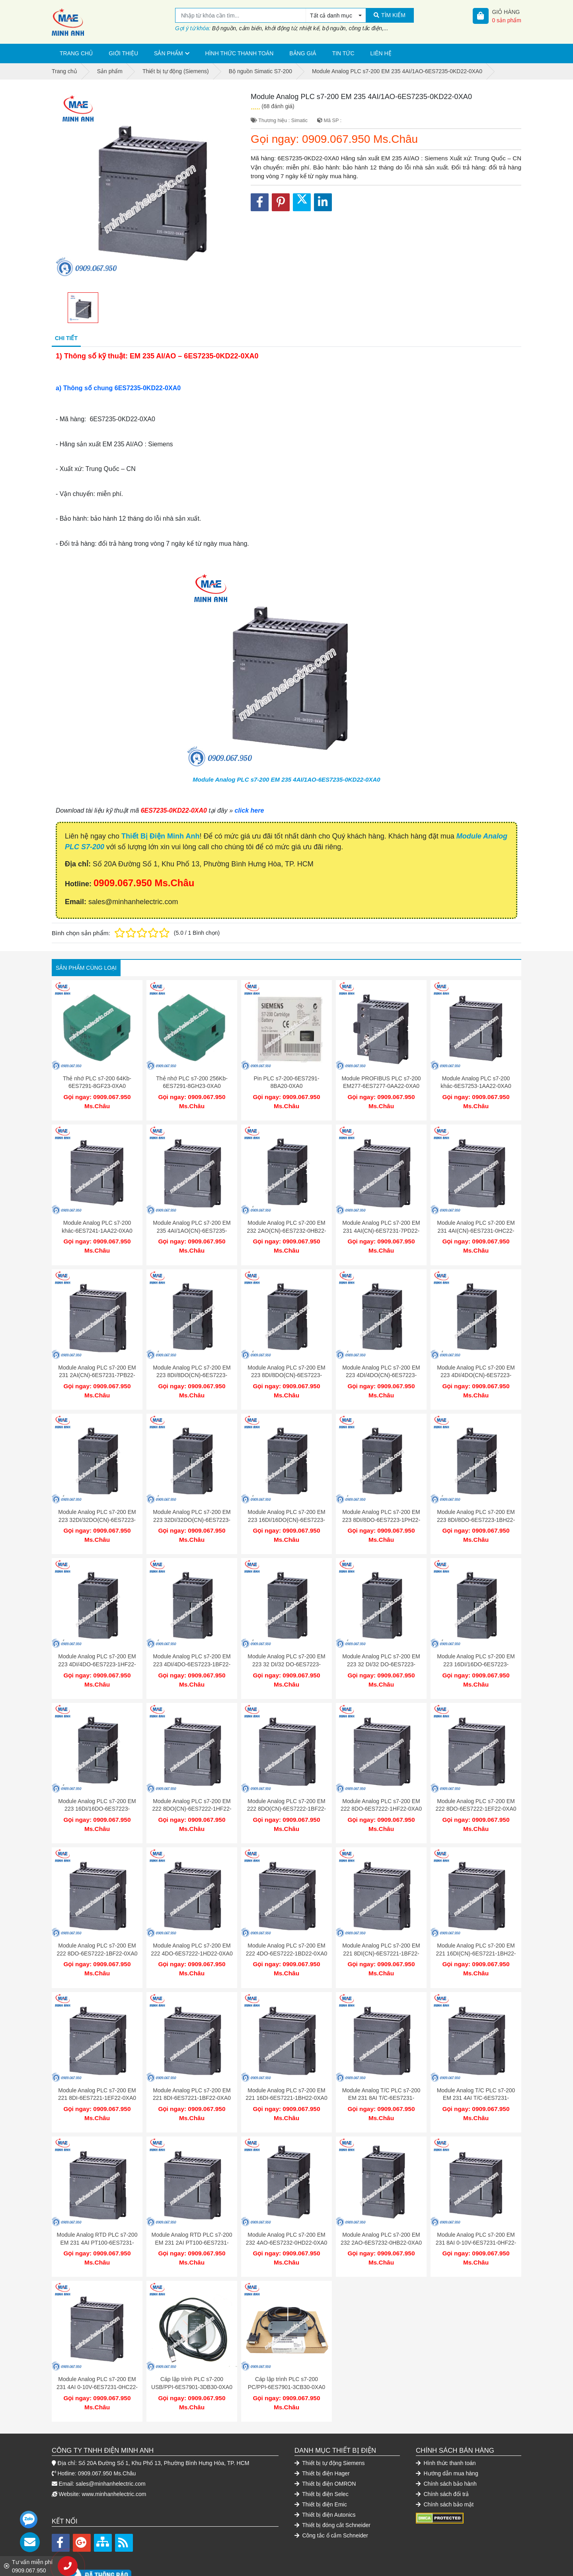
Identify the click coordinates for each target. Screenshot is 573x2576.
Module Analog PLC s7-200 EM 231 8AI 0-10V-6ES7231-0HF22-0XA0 (476, 2211)
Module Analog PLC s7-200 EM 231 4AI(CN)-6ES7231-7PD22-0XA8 (381, 1226)
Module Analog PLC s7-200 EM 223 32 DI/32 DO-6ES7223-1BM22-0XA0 (381, 1648)
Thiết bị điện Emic (320, 2464)
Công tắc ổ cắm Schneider (331, 2495)
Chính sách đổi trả (442, 2454)
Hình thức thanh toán (239, 53)
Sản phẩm (168, 53)
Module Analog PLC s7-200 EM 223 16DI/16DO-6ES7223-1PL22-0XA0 (476, 1648)
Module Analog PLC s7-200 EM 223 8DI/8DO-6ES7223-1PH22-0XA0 (381, 1508)
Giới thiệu (123, 53)
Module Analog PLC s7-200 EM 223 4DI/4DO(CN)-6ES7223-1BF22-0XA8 (476, 1367)
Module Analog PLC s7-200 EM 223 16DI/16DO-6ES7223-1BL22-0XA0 (97, 1789)
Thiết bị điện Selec (321, 2454)
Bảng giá (302, 53)
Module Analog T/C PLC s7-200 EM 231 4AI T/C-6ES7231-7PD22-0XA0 (476, 2070)
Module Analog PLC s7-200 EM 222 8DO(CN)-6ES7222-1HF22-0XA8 (191, 1789)
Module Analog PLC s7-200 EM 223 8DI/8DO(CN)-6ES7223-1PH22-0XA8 (191, 1367)
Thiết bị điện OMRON (325, 2444)
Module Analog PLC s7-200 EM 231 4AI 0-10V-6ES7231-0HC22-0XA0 (97, 2351)
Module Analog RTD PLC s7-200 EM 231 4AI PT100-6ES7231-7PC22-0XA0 (97, 2211)
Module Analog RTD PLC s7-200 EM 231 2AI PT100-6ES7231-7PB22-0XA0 (192, 2211)
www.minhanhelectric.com (114, 2454)
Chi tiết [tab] (66, 338)
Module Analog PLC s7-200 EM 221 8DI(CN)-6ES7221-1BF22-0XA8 (381, 1929)
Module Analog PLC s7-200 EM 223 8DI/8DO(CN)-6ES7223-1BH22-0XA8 (286, 1367)
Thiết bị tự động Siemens (329, 2423)
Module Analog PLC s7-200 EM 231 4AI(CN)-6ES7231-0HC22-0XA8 (476, 1226)
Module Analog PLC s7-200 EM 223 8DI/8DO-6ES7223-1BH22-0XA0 (476, 1508)
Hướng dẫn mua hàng (447, 2433)
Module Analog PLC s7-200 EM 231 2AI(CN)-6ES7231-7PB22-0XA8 (97, 1367)
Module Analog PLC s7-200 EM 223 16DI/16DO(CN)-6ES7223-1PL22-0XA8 (286, 1508)
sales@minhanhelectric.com (110, 2444)
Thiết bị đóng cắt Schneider (332, 2485)
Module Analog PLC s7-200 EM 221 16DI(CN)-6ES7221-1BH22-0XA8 (476, 1929)
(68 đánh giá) (277, 106)
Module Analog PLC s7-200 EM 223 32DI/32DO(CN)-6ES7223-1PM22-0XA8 (97, 1508)
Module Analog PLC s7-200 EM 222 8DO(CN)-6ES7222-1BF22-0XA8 (286, 1789)
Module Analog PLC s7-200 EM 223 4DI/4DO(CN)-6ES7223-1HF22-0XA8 (381, 1367)
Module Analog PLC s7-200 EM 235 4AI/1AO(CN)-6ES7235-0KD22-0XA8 (191, 1226)
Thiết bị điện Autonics (325, 2475)
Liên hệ (381, 53)
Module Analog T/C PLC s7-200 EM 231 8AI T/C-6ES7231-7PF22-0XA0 (381, 2070)
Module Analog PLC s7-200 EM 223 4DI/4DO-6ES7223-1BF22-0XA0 (191, 1648)
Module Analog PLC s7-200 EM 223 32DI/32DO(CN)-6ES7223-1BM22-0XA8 (191, 1508)
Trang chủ (76, 53)
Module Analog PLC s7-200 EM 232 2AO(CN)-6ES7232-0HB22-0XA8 (286, 1226)
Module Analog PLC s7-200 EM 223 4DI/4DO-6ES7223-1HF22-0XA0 (97, 1648)
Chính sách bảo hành (446, 2444)
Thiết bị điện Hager (322, 2433)
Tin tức (343, 53)
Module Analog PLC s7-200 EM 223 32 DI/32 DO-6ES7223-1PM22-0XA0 (286, 1648)
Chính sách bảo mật (445, 2464)
